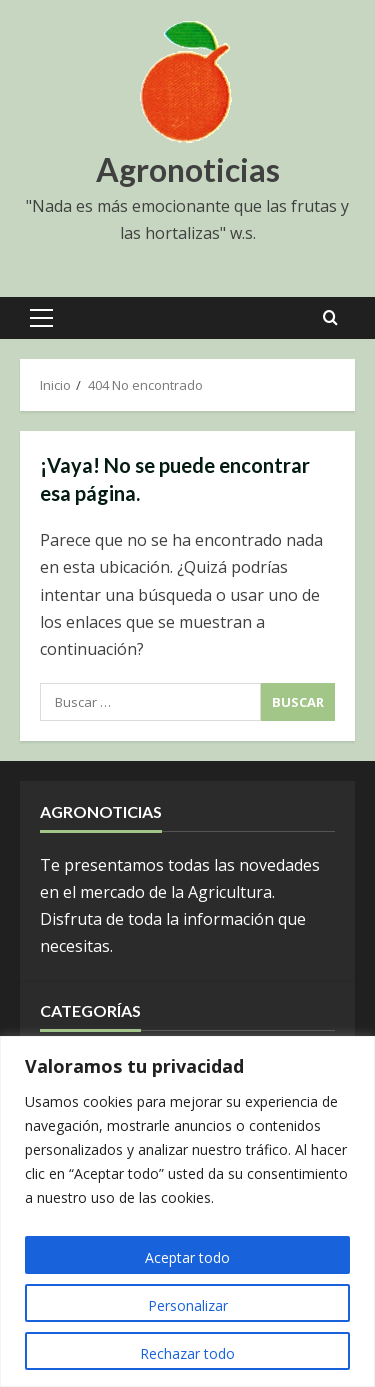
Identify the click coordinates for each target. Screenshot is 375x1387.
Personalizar (188, 1305)
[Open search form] (330, 318)
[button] (41, 318)
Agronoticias (188, 169)
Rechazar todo (187, 1353)
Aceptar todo (187, 1257)
